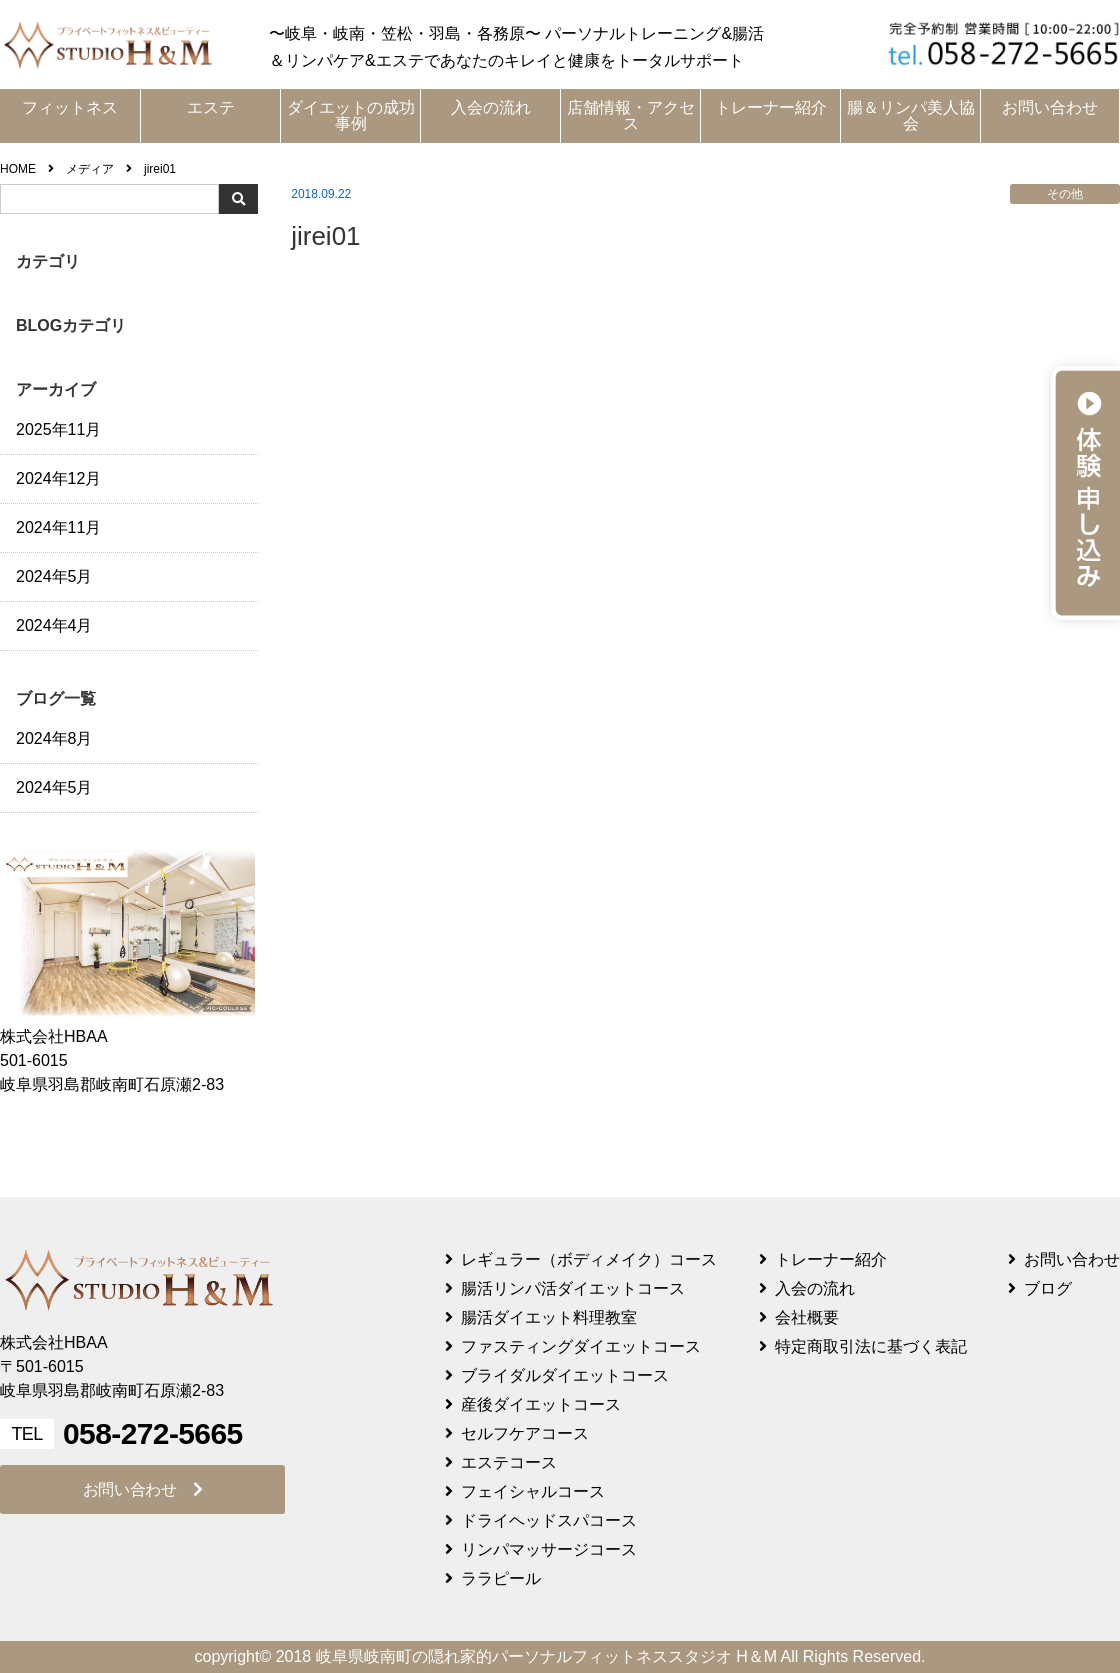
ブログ (1048, 1288)
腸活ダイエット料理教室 (549, 1317)
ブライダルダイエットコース (565, 1375)
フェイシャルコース (533, 1491)
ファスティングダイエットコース (581, 1346)
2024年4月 (54, 625)
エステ (211, 107)
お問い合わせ (1050, 107)
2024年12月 (58, 478)
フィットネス (70, 107)
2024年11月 (58, 527)
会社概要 (807, 1317)
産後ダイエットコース (541, 1404)
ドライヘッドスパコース (549, 1520)
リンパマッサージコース (549, 1549)
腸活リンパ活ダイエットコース (573, 1288)
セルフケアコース (525, 1433)
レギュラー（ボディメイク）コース (589, 1259)
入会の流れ (491, 107)
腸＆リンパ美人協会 (911, 115)
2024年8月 (54, 738)
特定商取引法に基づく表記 (871, 1346)
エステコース (509, 1462)
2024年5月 (54, 576)
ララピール (501, 1578)
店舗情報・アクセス (631, 115)
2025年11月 (58, 429)
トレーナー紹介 (771, 107)
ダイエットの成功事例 (351, 115)
